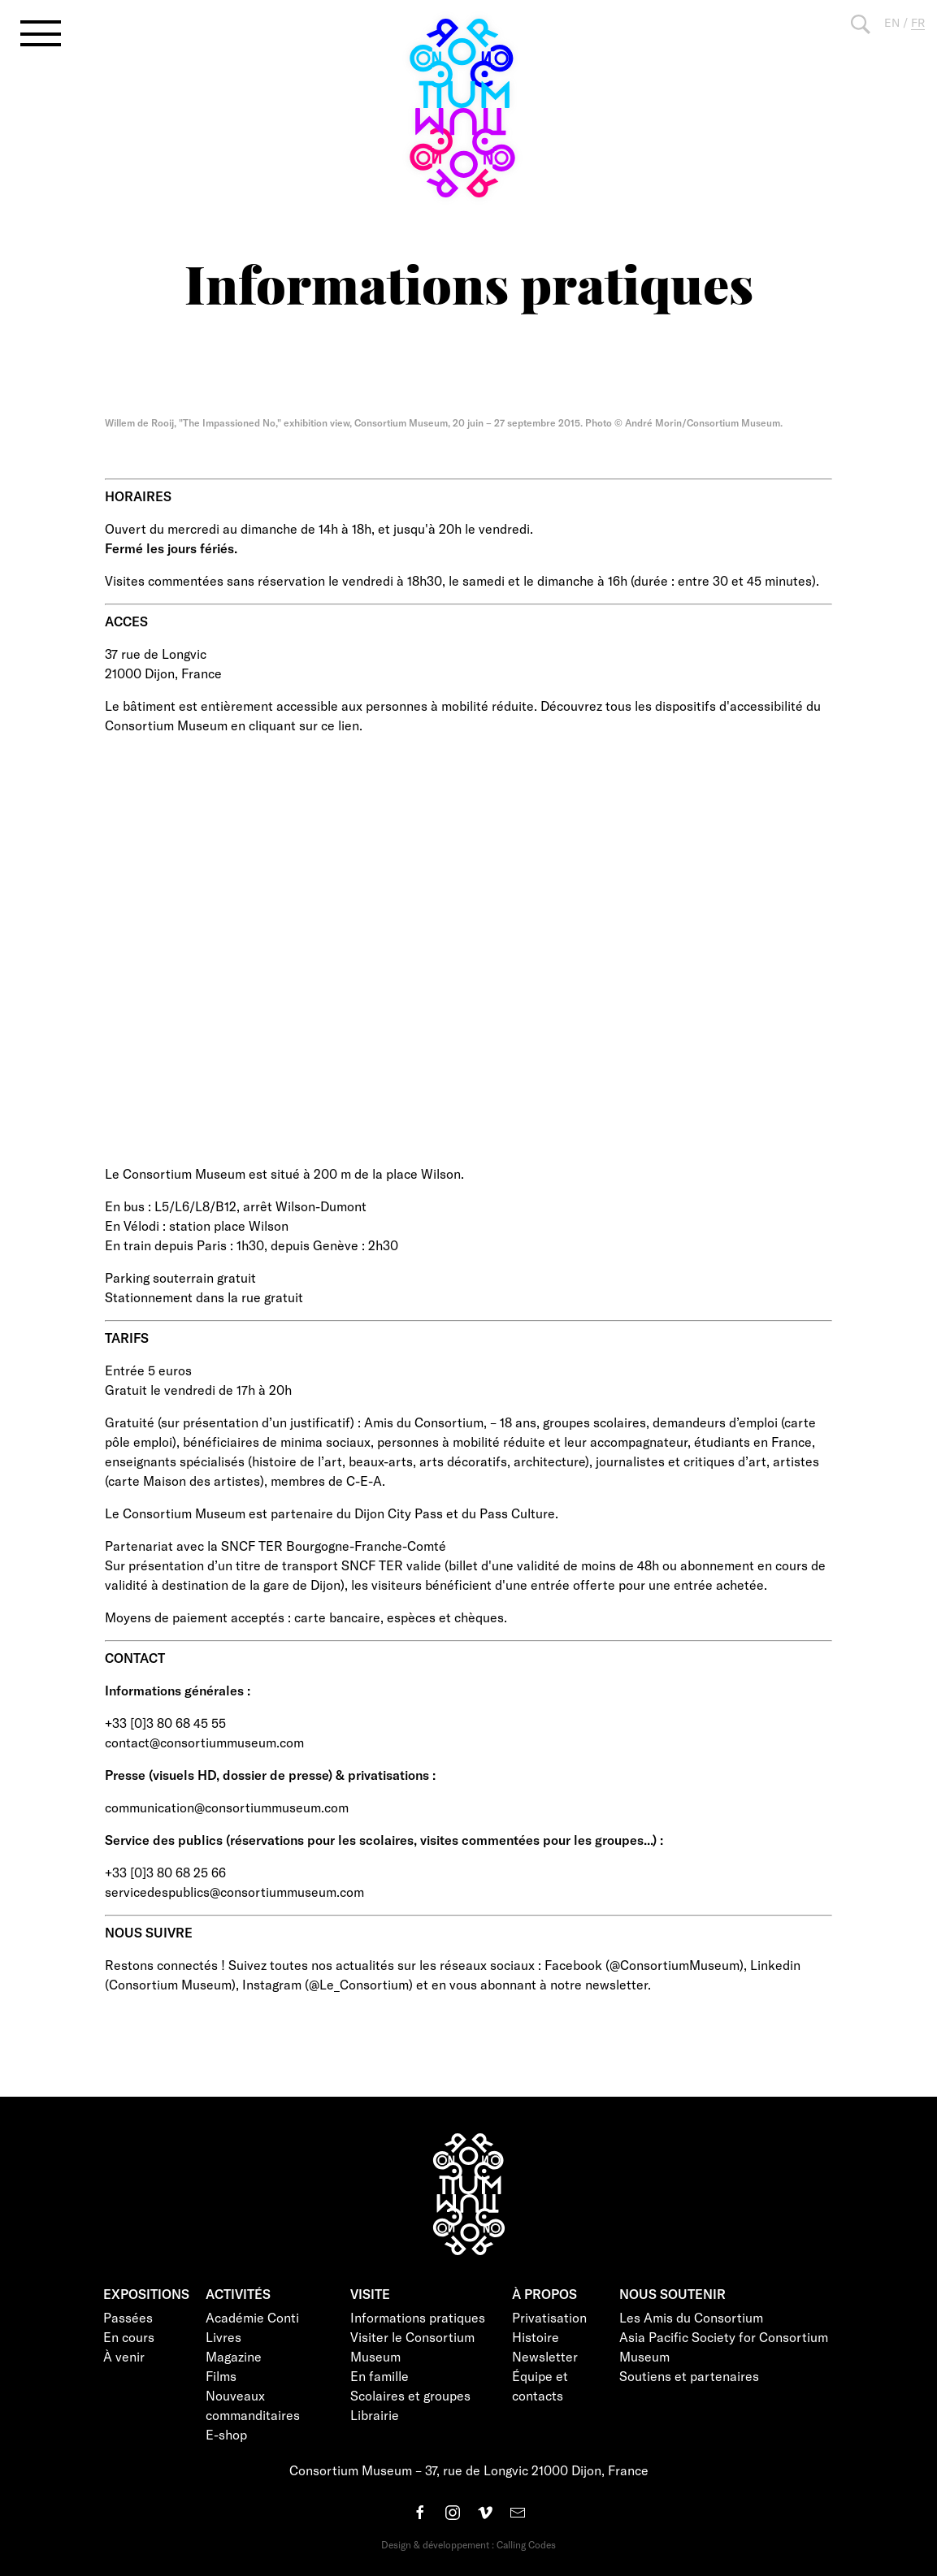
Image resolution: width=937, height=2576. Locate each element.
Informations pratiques (417, 2317)
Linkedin (775, 1964)
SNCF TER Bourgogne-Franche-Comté (333, 1545)
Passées (128, 2317)
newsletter (616, 1984)
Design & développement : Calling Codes (468, 2544)
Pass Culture (517, 1513)
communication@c (158, 1807)
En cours (128, 2336)
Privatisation (549, 2317)
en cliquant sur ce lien (295, 725)
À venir (124, 2356)
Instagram (271, 1984)
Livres (223, 2336)
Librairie (374, 2414)
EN (892, 22)
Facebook (573, 1964)
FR (918, 22)
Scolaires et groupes (410, 2395)
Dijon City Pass (398, 1513)
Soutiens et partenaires (689, 2375)
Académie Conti (252, 2317)
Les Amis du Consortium (691, 2317)
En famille (379, 2375)
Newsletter (545, 2356)
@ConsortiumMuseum (674, 1964)
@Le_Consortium (359, 1984)
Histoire (535, 2336)
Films (221, 2375)
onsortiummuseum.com (235, 1742)
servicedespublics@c (166, 1891)
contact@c (136, 1742)
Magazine (234, 2356)
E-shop (226, 2434)
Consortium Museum (170, 1984)
